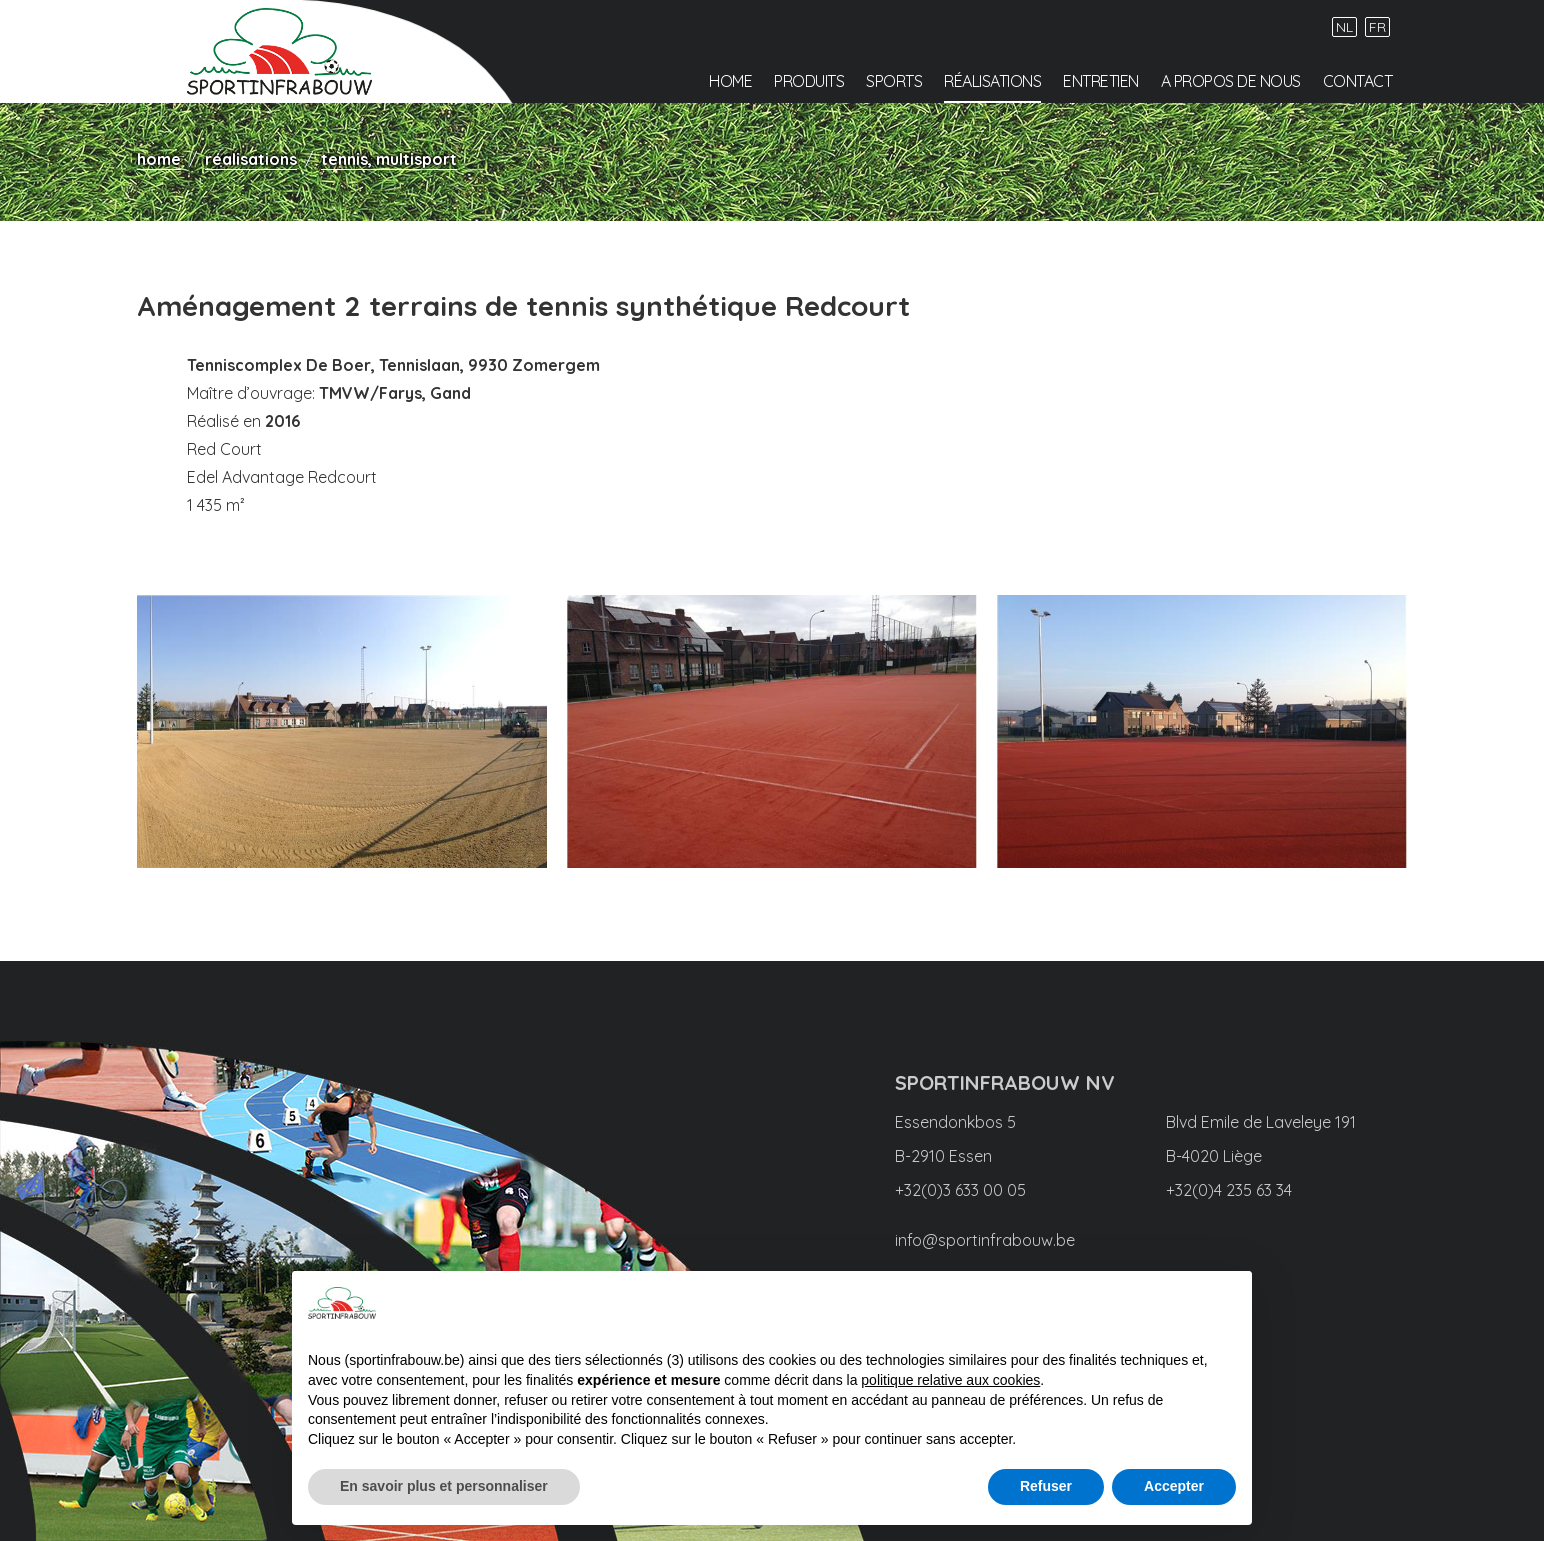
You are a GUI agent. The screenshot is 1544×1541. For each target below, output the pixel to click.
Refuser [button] (1046, 1486)
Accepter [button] (1174, 1486)
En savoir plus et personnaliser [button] (444, 1486)
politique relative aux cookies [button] (950, 1380)
